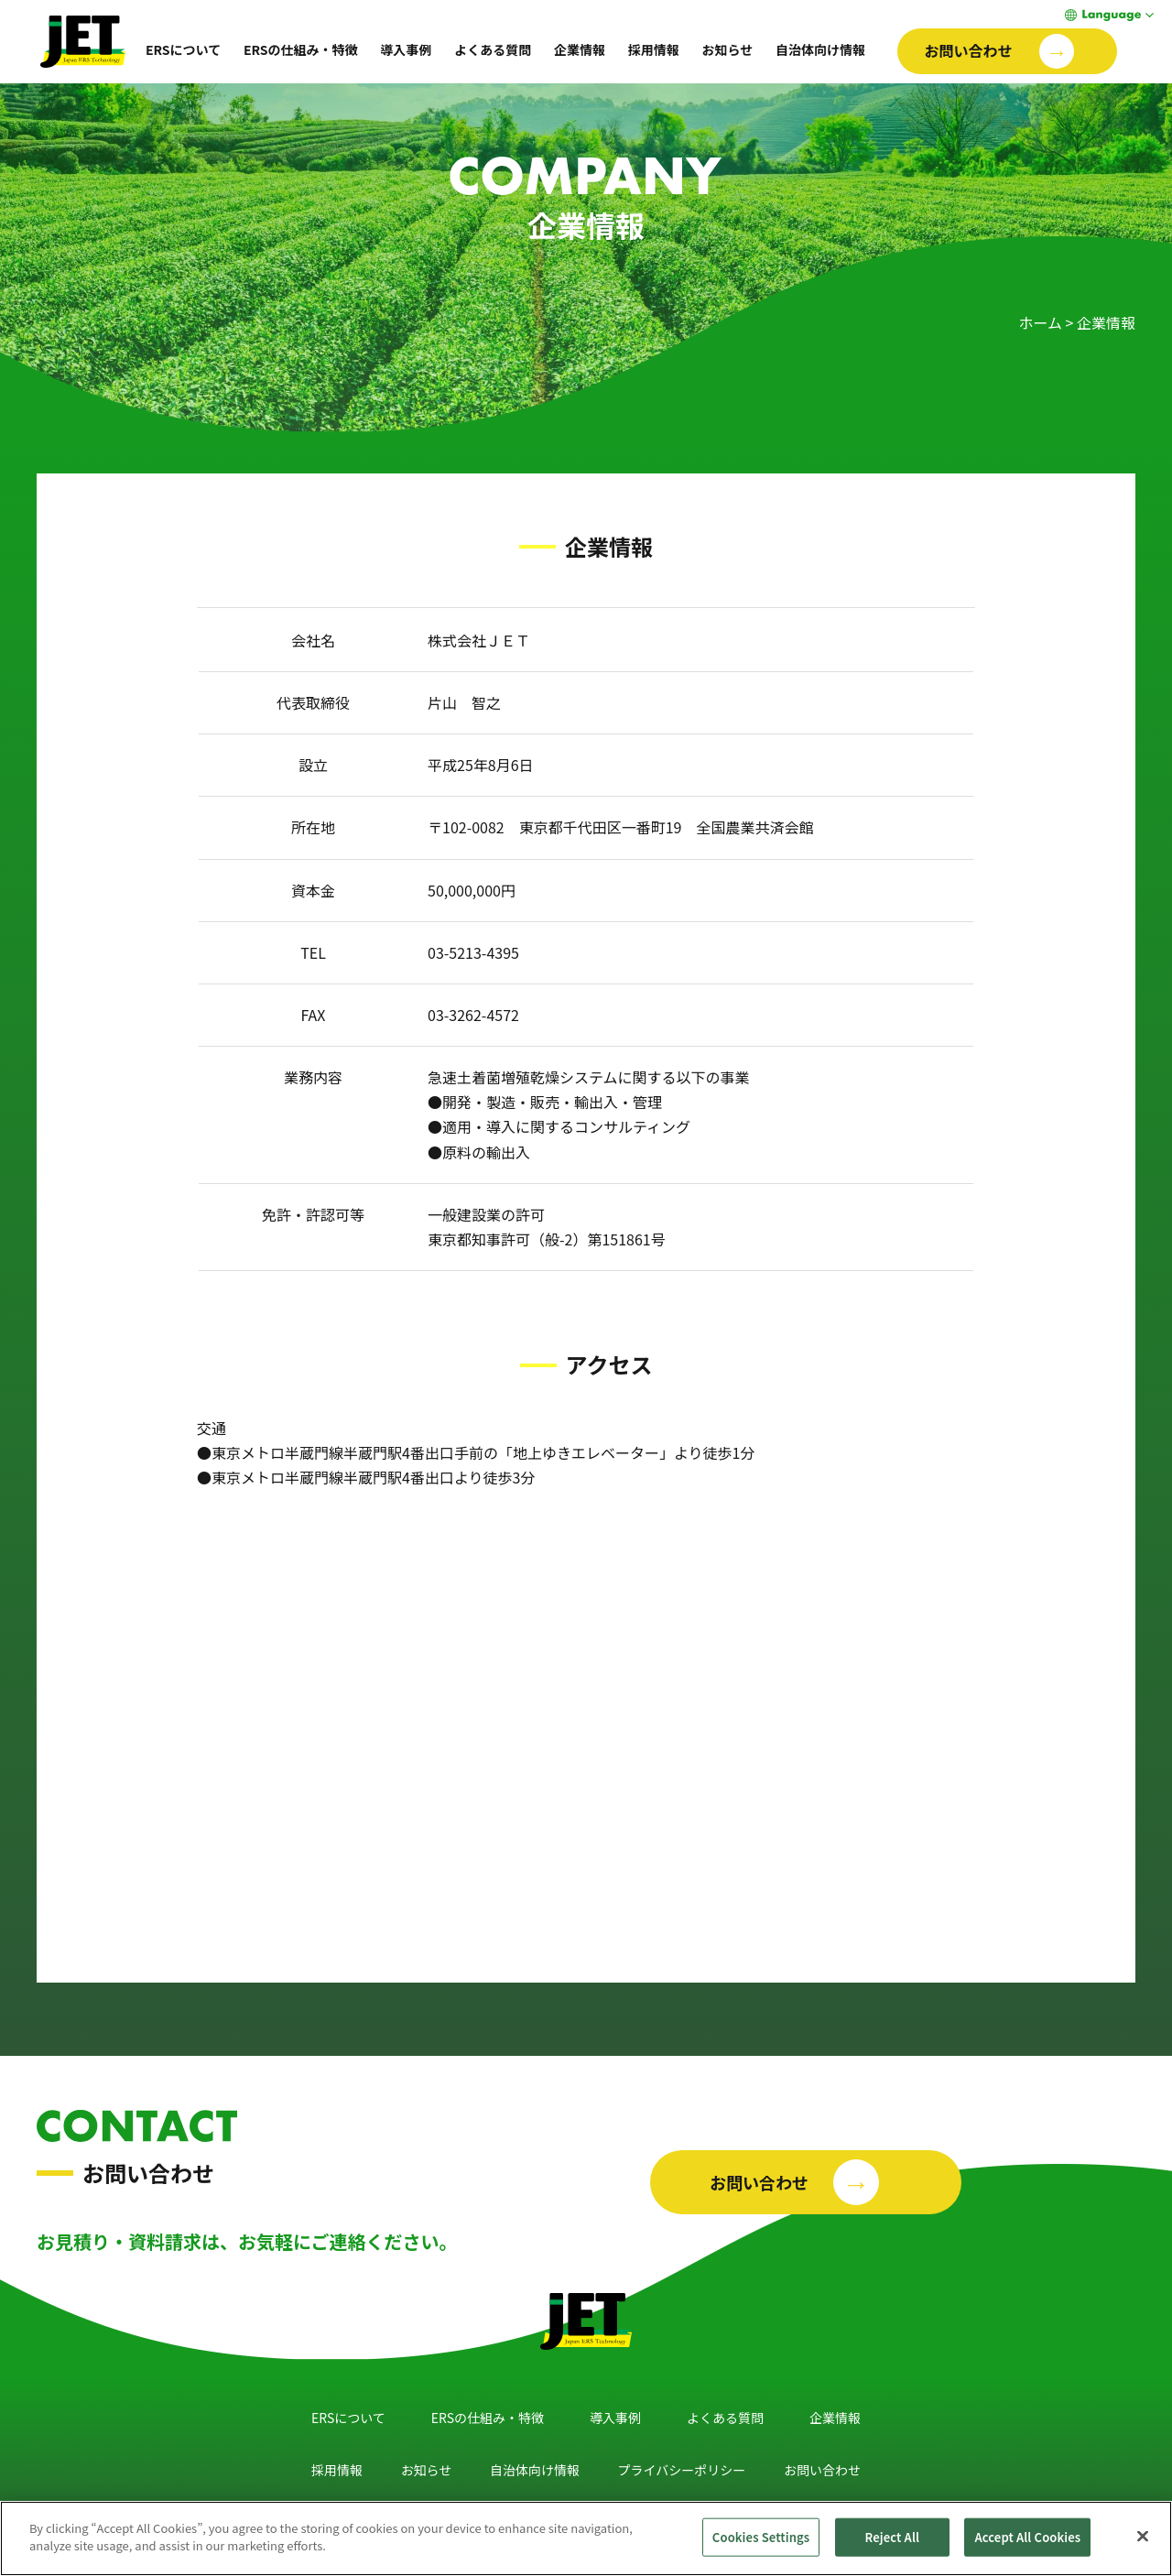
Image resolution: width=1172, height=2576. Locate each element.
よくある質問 (492, 49)
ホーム (1040, 322)
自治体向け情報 (820, 49)
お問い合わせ (822, 2470)
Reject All (892, 2537)
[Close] (1143, 2536)
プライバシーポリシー (682, 2470)
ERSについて (183, 49)
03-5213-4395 (473, 952)
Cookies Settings (760, 2537)
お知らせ (727, 49)
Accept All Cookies (1027, 2537)
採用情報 (653, 49)
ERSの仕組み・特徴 (301, 49)
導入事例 (405, 49)
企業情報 (579, 49)
